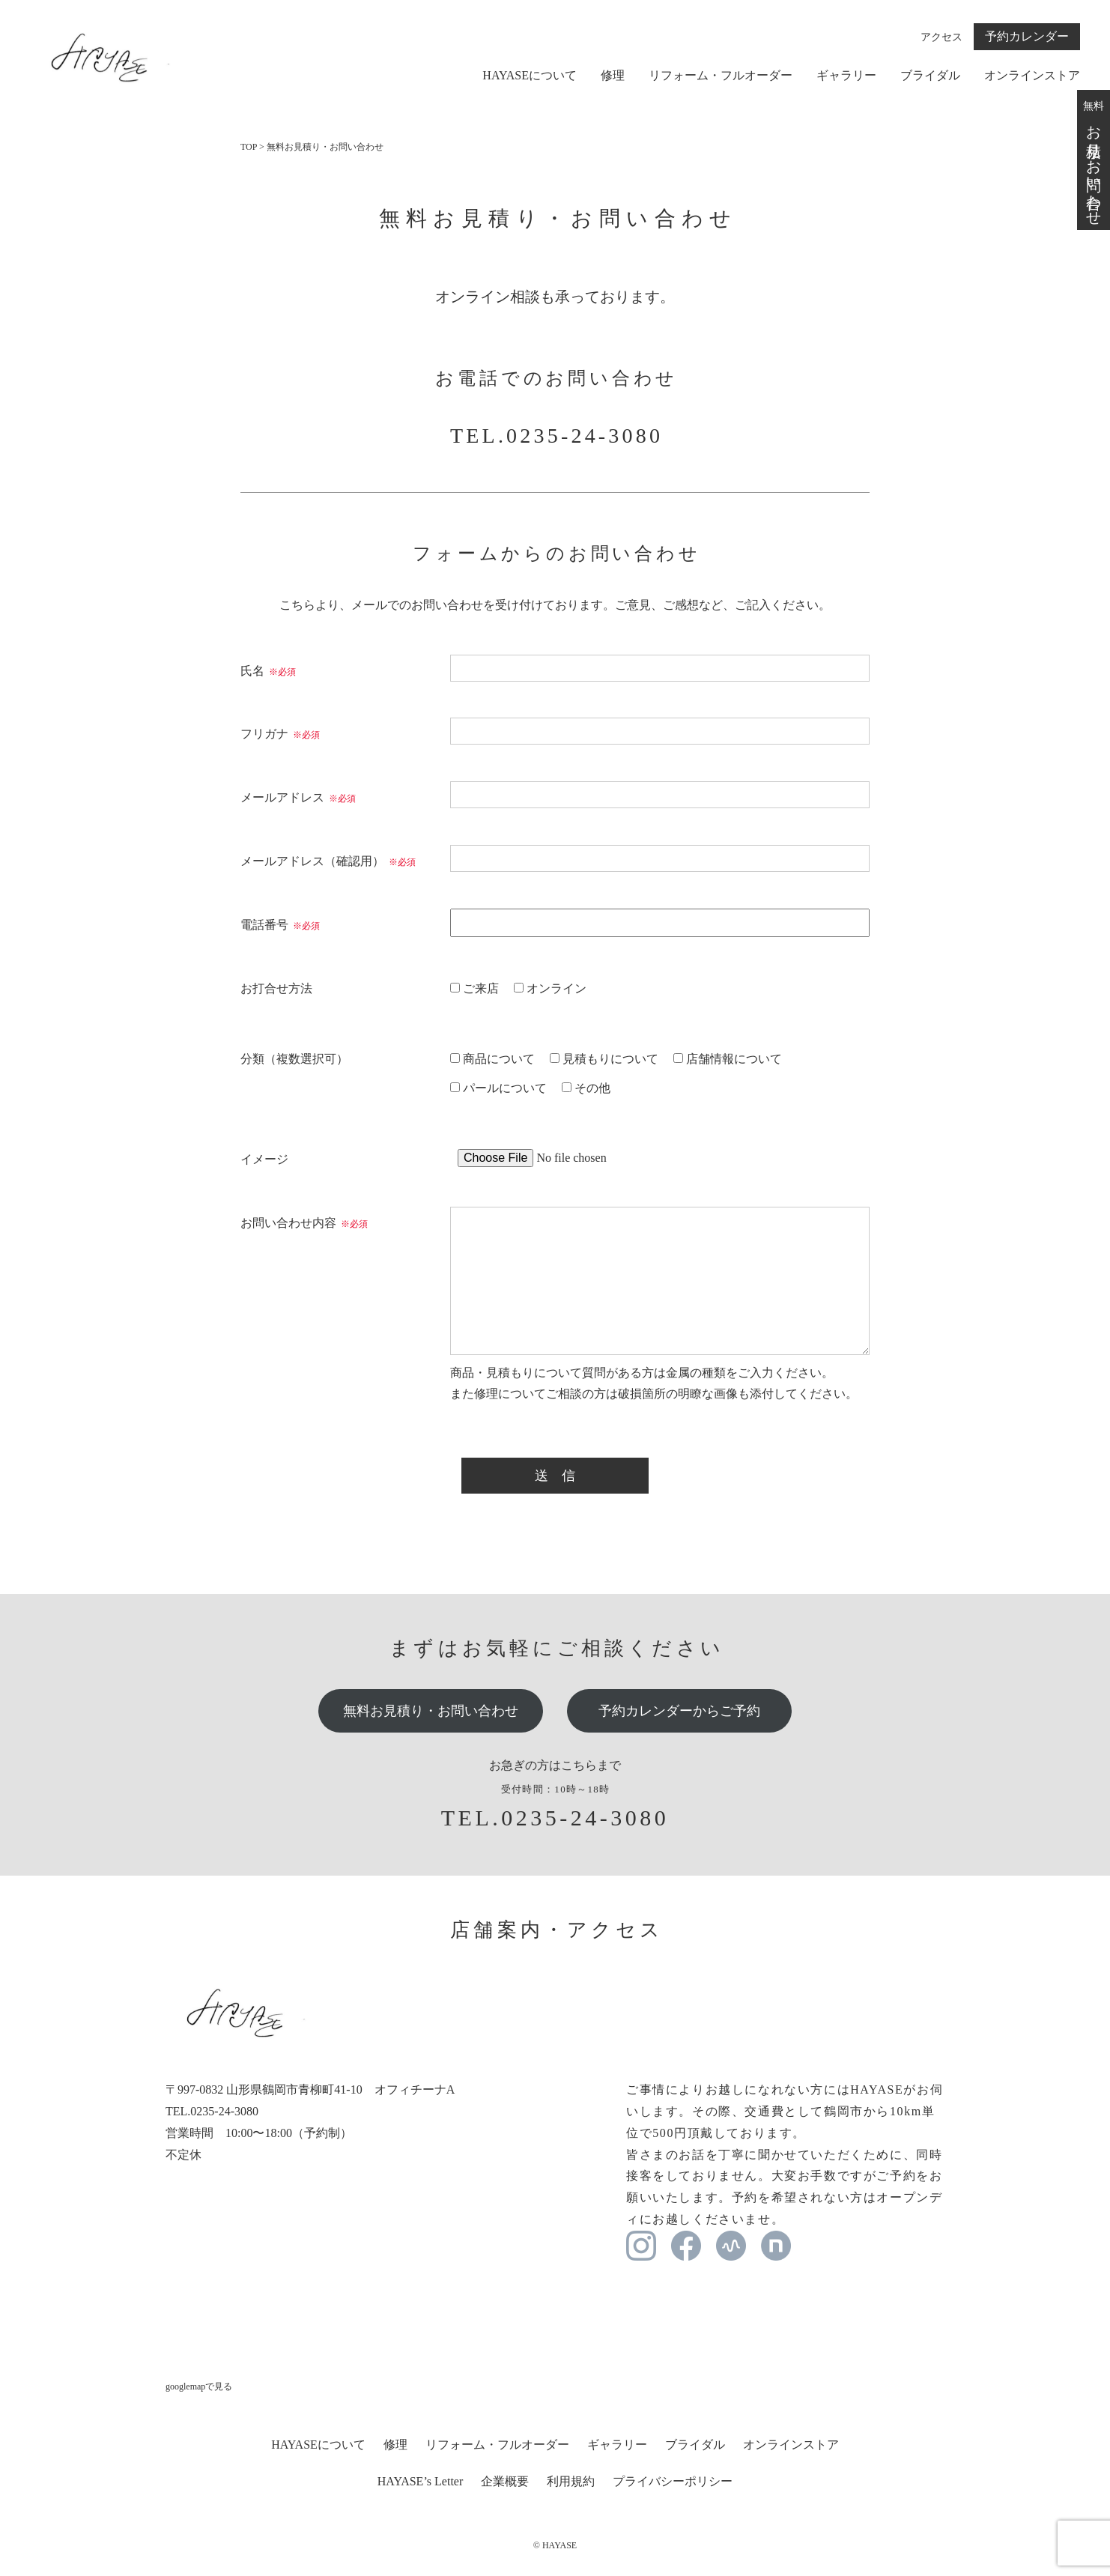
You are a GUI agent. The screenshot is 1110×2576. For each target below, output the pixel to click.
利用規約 (571, 2481)
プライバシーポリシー (673, 2481)
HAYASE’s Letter (420, 2481)
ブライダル (930, 76)
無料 (1093, 159)
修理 (613, 76)
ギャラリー (846, 76)
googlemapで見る (199, 2386)
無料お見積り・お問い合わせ (430, 1710)
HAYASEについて (529, 76)
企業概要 (505, 2481)
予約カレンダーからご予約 (679, 1710)
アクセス (941, 37)
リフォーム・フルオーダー (720, 76)
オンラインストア (1032, 76)
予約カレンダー (1027, 36)
